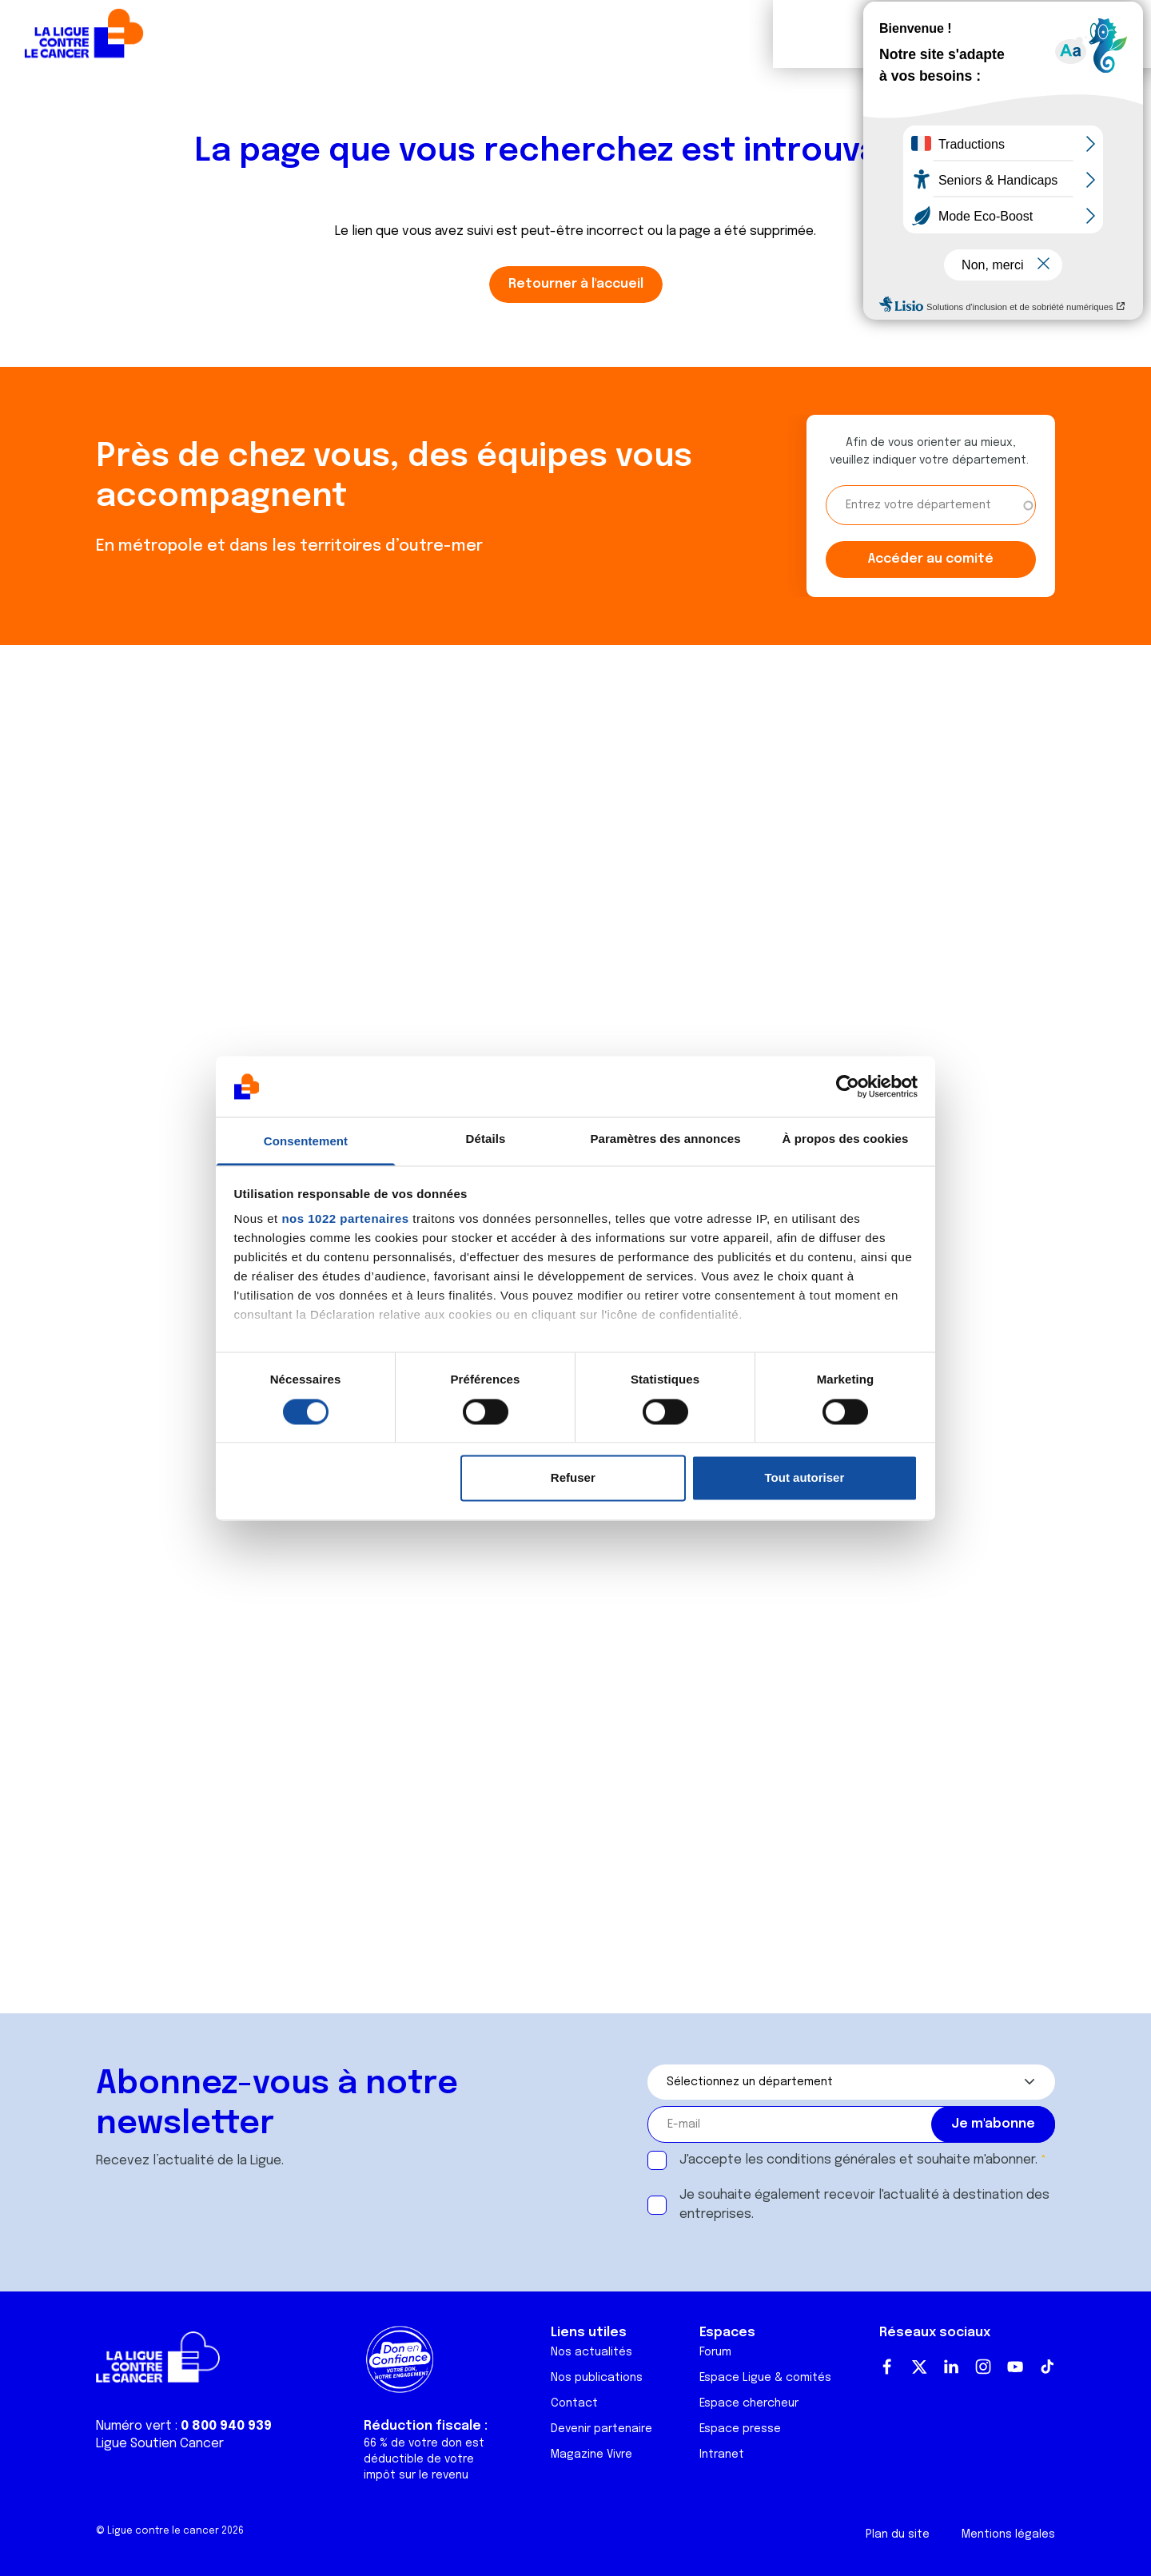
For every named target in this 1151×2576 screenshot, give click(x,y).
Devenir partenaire (601, 2429)
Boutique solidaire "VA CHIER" (858, 34)
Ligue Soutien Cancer (160, 2444)
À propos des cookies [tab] (846, 1139)
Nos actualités (591, 2352)
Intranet (721, 2454)
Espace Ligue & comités (765, 2377)
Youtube (1015, 2367)
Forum (410, 34)
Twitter (919, 2367)
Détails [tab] (486, 1139)
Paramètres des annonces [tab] (665, 1139)
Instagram (983, 2367)
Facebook (887, 2367)
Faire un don (1067, 34)
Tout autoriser (805, 1478)
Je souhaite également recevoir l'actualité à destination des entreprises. (864, 2204)
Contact (574, 2403)
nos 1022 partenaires (344, 1219)
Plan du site (898, 2534)
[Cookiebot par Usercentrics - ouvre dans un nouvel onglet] (848, 1086)
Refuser (573, 1478)
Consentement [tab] (306, 1142)
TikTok (1047, 2367)
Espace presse (740, 2429)
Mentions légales (1008, 2534)
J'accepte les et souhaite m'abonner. (858, 2160)
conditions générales (831, 2160)
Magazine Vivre (591, 2454)
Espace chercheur (749, 2403)
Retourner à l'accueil (575, 284)
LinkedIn (951, 2367)
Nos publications (597, 2377)
